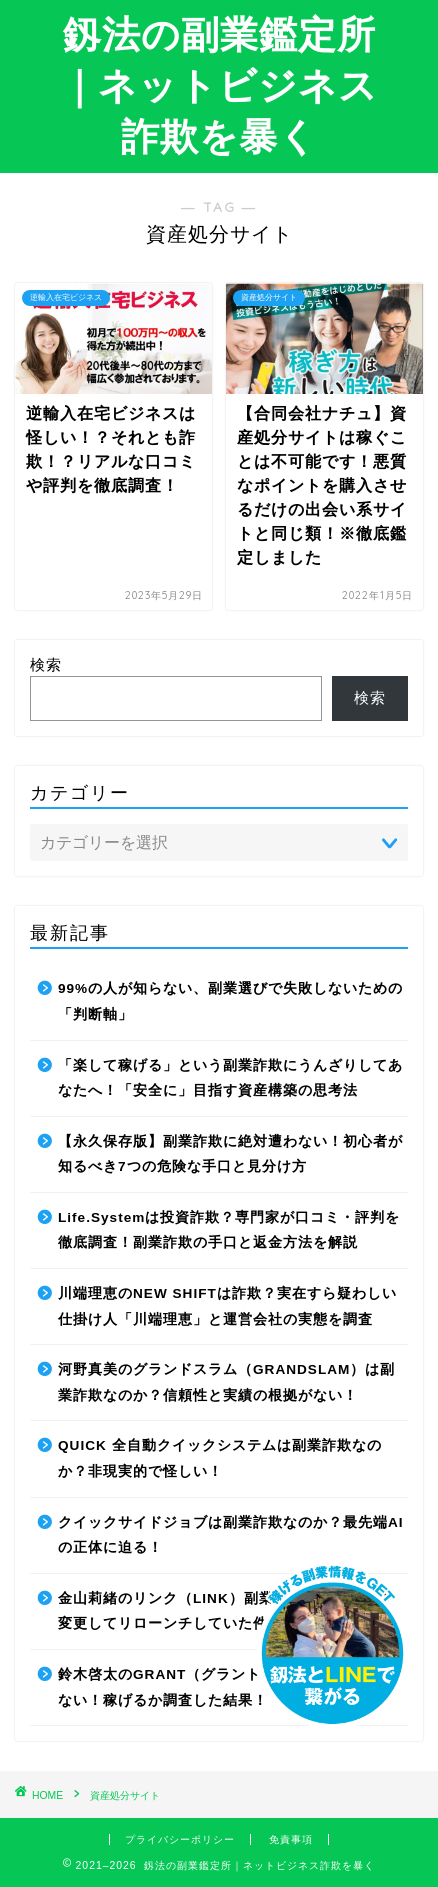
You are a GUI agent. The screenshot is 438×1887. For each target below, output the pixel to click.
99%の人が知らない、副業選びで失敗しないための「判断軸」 (230, 1001)
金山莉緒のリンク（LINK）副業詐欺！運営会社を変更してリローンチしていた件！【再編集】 (226, 1611)
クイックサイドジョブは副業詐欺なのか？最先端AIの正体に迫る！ (231, 1535)
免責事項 (291, 1839)
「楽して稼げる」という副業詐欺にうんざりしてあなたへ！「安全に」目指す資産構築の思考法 (230, 1078)
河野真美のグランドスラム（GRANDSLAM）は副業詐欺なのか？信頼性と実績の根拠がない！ (226, 1382)
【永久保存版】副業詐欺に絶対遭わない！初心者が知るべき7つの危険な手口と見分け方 (230, 1154)
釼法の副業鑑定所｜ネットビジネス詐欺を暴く (219, 85)
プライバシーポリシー (180, 1839)
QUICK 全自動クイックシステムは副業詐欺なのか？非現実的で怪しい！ (220, 1458)
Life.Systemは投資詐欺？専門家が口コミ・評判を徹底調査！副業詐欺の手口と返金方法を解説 (229, 1230)
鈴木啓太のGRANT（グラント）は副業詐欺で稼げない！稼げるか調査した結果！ (227, 1687)
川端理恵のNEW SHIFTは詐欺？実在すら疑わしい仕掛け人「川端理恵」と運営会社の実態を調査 (227, 1306)
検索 (46, 664)
